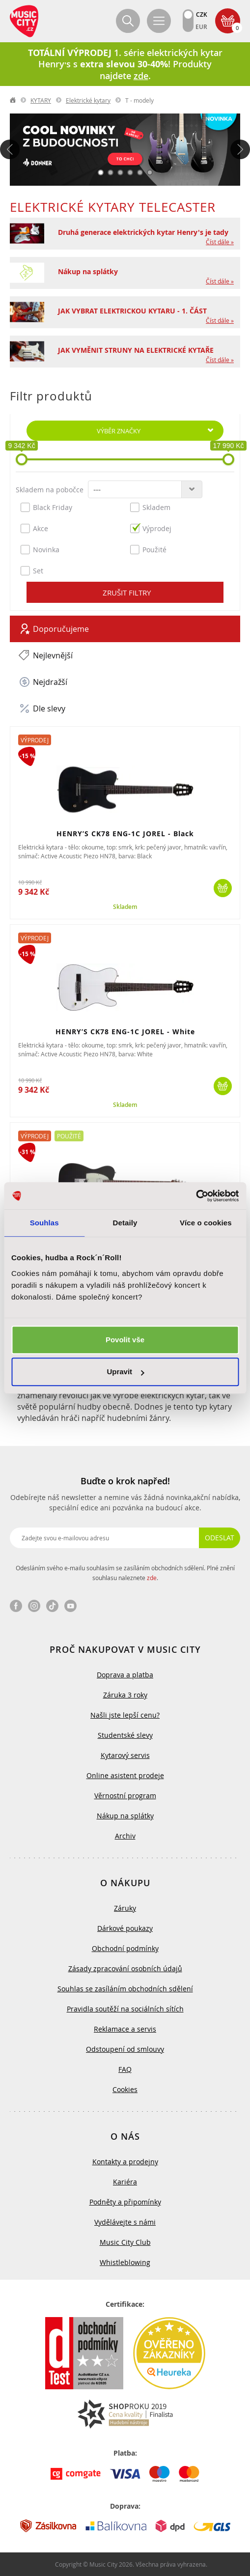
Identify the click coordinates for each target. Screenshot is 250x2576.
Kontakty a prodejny (125, 2161)
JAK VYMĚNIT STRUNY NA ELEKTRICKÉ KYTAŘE (136, 350)
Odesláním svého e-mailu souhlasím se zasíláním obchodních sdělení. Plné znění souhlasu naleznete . (125, 1573)
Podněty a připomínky (125, 2202)
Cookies (125, 2089)
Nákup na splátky (88, 271)
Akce (34, 528)
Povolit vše (125, 1339)
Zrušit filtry (127, 592)
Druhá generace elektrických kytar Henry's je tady (143, 232)
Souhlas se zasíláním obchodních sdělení (125, 1988)
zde (152, 1578)
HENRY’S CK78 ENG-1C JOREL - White (125, 1031)
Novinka (40, 549)
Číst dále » (220, 242)
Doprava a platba (125, 1674)
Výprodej (150, 528)
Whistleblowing (125, 2262)
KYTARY (40, 100)
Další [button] (240, 149)
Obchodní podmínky (125, 1948)
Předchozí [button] (10, 149)
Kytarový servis (125, 1755)
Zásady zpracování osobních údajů (125, 1968)
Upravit (125, 1371)
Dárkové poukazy (125, 1928)
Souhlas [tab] (44, 1222)
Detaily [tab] (125, 1222)
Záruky (125, 1908)
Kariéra (125, 2181)
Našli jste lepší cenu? (125, 1715)
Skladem (150, 507)
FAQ (125, 2069)
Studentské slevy (125, 1735)
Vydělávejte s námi (125, 2222)
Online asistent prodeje (125, 1775)
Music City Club (125, 2242)
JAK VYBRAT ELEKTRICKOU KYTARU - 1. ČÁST (132, 310)
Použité (148, 549)
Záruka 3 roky (125, 1694)
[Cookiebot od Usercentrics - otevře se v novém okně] (196, 1195)
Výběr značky (118, 430)
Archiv (125, 1835)
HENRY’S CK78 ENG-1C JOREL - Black (125, 833)
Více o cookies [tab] (206, 1222)
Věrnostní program (125, 1795)
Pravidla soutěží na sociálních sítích (125, 2008)
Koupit (223, 888)
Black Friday (46, 507)
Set (32, 570)
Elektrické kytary (88, 100)
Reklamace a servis (125, 2029)
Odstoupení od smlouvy (125, 2049)
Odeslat (219, 1537)
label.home (13, 100)
